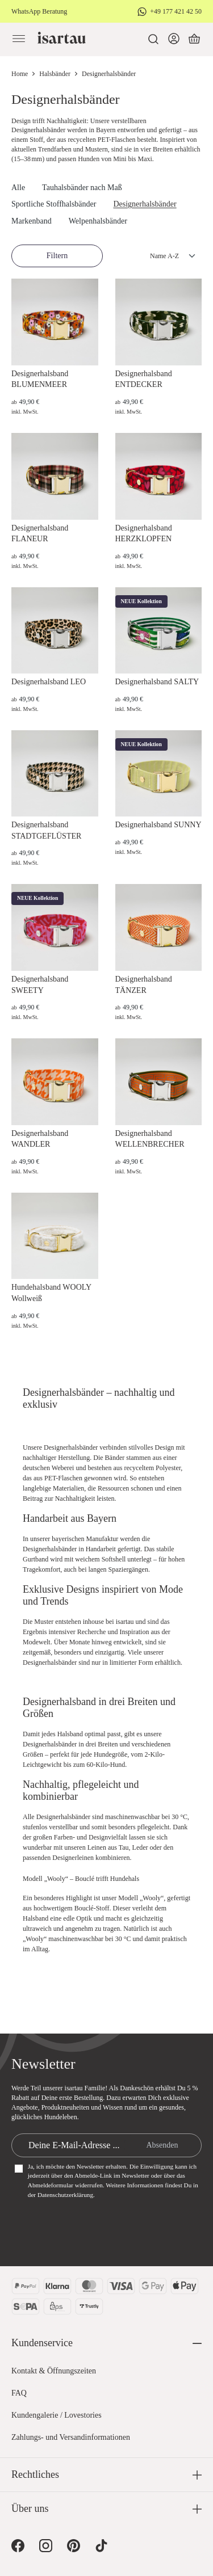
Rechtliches (35, 2474)
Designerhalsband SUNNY (158, 824)
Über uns (30, 2508)
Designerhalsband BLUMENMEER (39, 379)
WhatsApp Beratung (39, 11)
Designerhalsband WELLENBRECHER (150, 1139)
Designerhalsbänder (144, 204)
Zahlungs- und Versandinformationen (70, 2437)
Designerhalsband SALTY (157, 681)
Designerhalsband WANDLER (39, 1139)
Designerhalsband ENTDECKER (143, 379)
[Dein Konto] (173, 39)
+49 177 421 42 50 (176, 11)
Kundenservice (42, 2342)
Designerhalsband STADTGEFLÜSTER (46, 830)
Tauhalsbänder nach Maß (82, 187)
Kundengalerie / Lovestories (56, 2415)
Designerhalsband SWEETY (39, 985)
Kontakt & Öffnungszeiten (53, 2371)
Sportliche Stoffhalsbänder (53, 204)
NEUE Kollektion (141, 601)
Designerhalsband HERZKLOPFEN (143, 534)
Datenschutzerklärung (65, 2194)
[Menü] (18, 39)
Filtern (57, 255)
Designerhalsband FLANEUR (39, 534)
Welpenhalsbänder (98, 221)
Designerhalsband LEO (48, 681)
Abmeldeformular (50, 2185)
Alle (18, 187)
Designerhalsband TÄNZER (143, 985)
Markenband (31, 221)
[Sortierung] (162, 256)
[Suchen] (153, 39)
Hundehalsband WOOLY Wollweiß (51, 1293)
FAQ (19, 2393)
